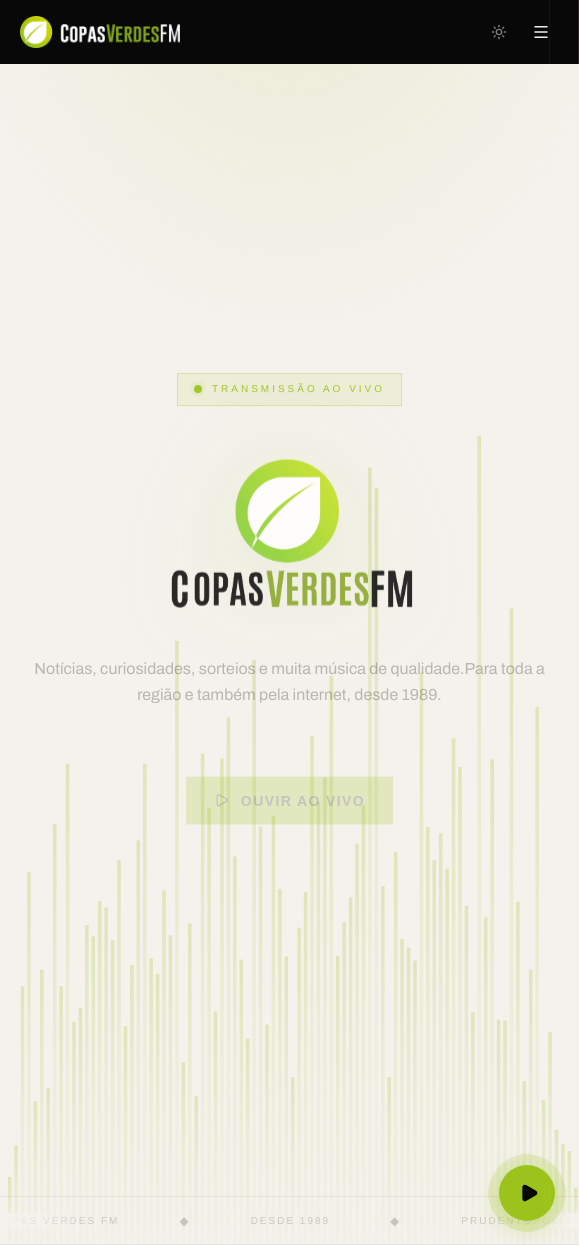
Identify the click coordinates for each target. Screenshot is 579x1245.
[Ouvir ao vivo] (527, 1193)
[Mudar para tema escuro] (499, 32)
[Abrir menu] (541, 32)
